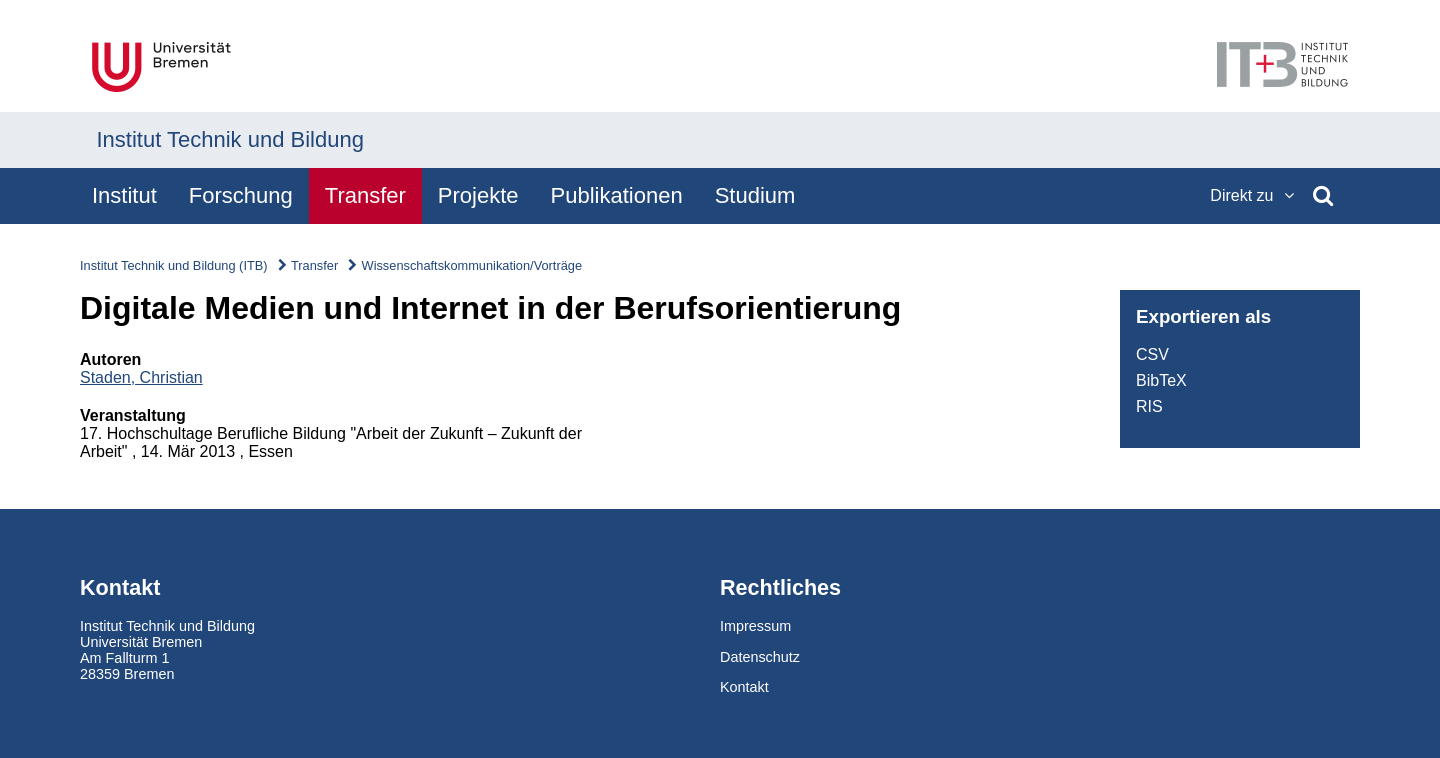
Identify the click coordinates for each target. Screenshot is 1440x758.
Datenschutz (760, 657)
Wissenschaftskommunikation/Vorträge (472, 265)
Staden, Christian (141, 377)
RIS (1149, 406)
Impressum (755, 626)
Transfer (314, 265)
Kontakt (744, 687)
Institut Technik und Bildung (230, 139)
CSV (1152, 354)
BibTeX (1161, 380)
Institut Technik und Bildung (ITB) (174, 265)
